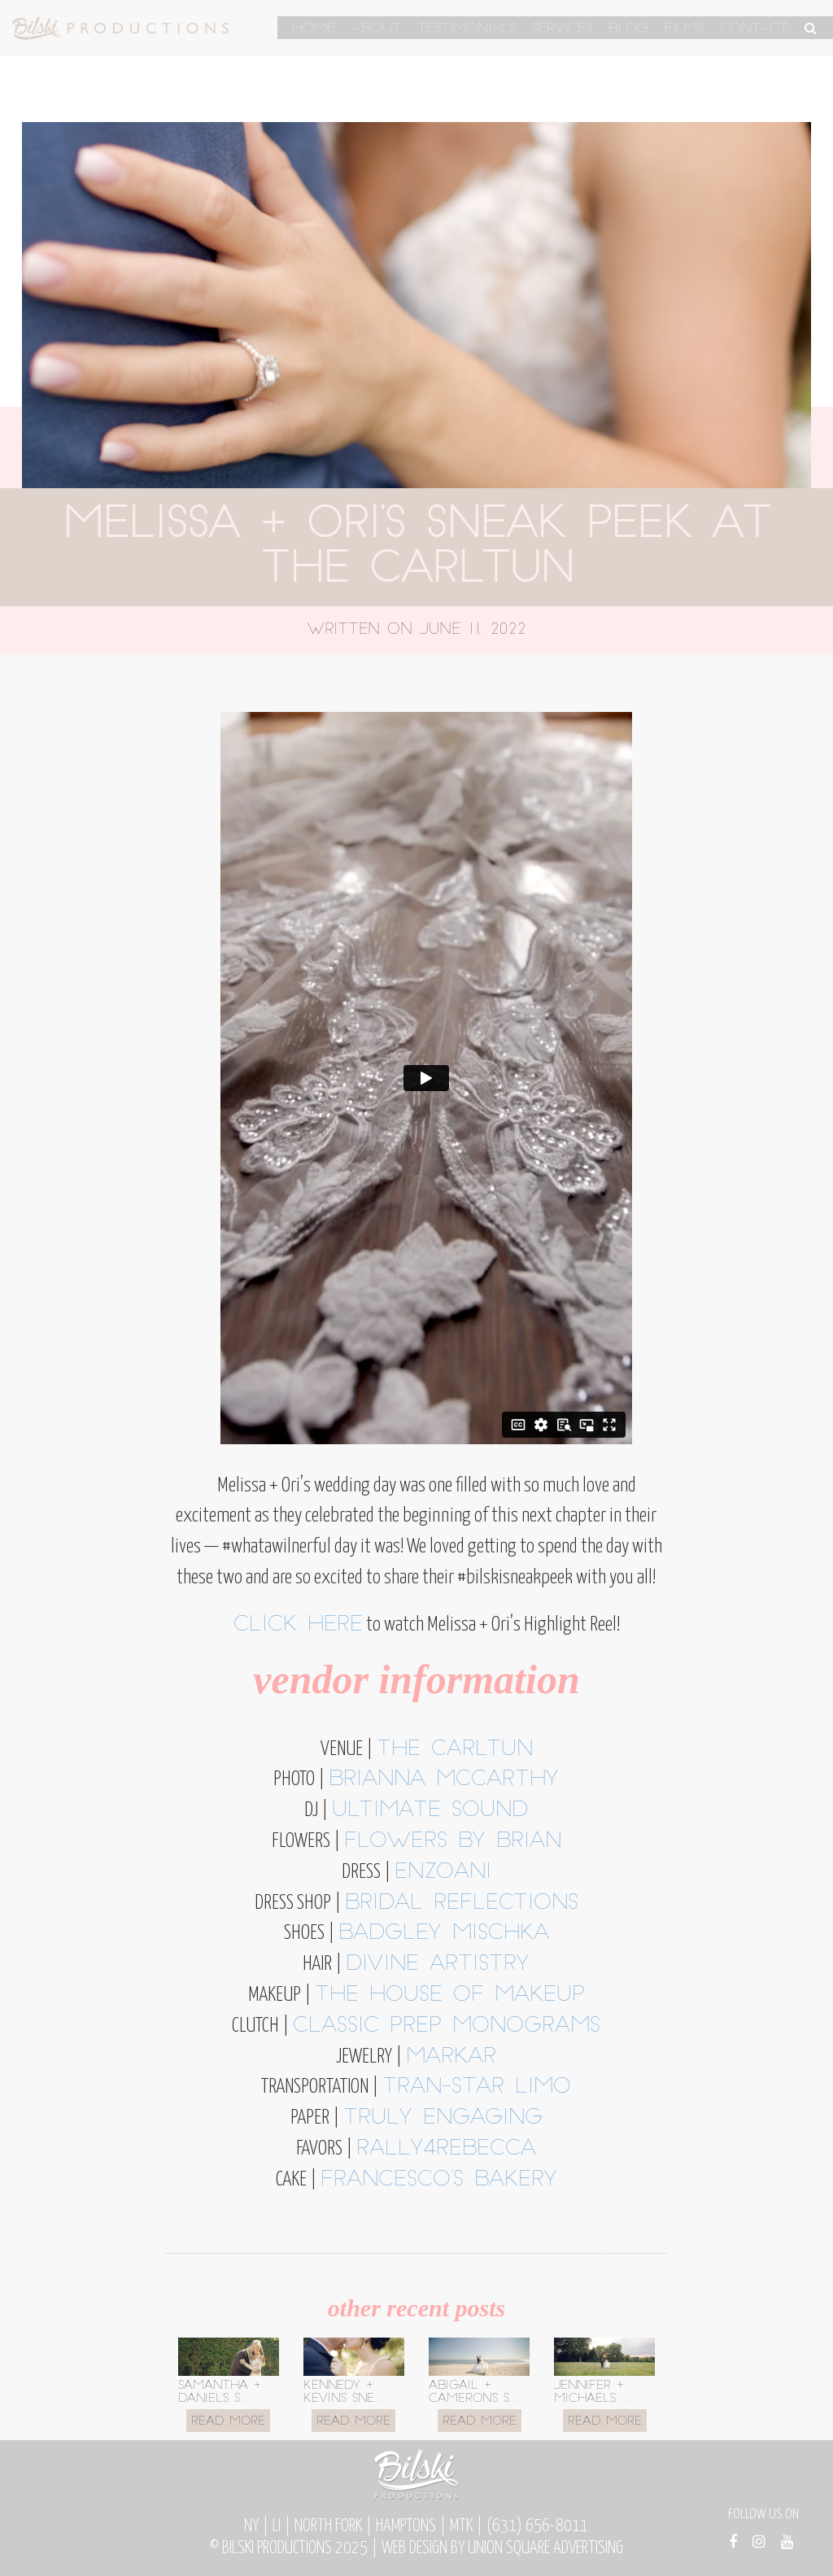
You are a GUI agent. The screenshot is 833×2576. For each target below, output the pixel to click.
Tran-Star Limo (476, 2087)
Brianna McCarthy (444, 1780)
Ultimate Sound (430, 1811)
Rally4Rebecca (446, 2149)
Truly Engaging (443, 2118)
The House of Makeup (450, 1995)
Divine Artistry (438, 1964)
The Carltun (455, 1750)
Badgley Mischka (443, 1933)
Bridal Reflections (461, 1903)
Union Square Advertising (545, 2548)
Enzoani (443, 1872)
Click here (298, 1625)
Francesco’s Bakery (439, 2180)
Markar (451, 2057)
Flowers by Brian (452, 1842)
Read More (228, 2422)
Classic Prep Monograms (446, 2026)
